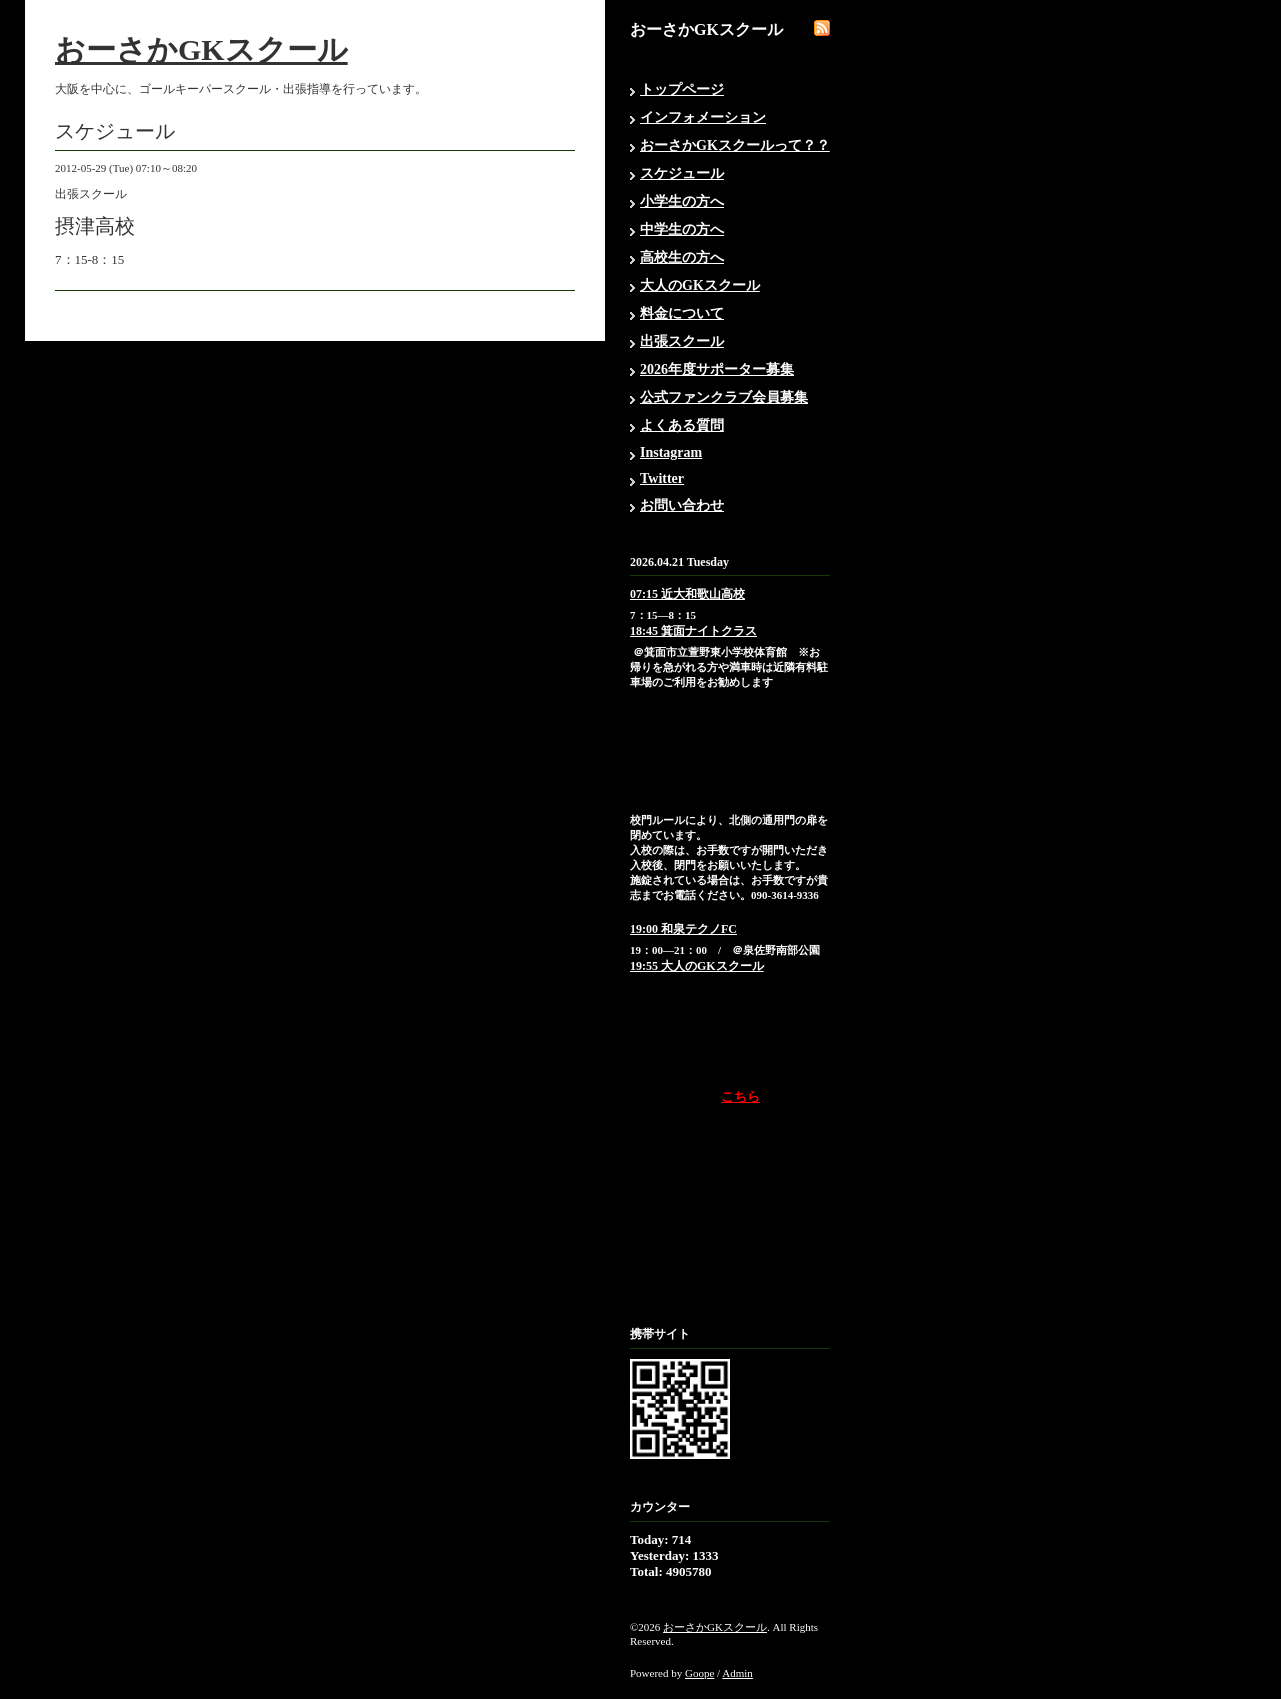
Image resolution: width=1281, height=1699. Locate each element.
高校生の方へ (682, 257)
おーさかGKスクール (201, 49)
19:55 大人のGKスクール (697, 966)
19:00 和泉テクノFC (683, 929)
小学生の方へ (682, 201)
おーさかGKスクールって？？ (735, 145)
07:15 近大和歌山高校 (687, 594)
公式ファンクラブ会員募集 (724, 397)
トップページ (682, 89)
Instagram (671, 452)
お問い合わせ (682, 505)
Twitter (662, 478)
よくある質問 (682, 425)
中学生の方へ (682, 229)
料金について (682, 313)
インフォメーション (703, 117)
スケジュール (682, 173)
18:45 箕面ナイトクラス (693, 631)
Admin (737, 1673)
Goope (699, 1673)
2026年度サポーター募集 (717, 369)
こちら (740, 1096)
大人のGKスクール (700, 285)
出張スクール (682, 341)
